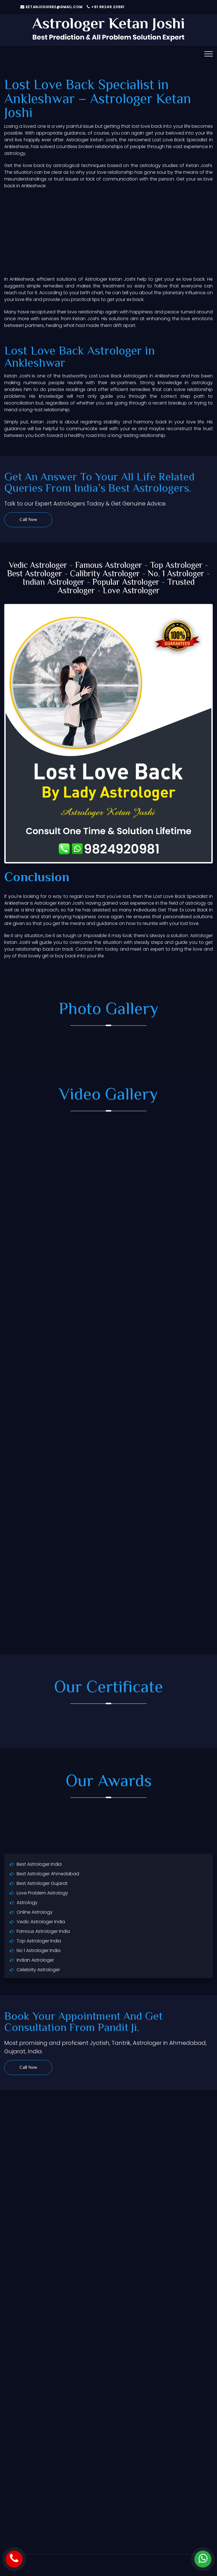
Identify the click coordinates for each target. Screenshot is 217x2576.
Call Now (28, 520)
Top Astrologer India (39, 1941)
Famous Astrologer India (43, 1931)
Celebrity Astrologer (38, 1969)
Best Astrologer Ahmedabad (48, 1874)
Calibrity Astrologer (105, 574)
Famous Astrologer (108, 565)
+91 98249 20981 (105, 7)
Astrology (27, 1902)
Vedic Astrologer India (41, 1921)
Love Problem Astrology (42, 1893)
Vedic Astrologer (38, 565)
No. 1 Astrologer (176, 574)
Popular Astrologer (125, 582)
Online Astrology (35, 1912)
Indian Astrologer (53, 582)
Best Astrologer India (39, 1864)
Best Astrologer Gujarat (42, 1883)
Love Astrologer (131, 591)
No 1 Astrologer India (38, 1950)
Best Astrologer (34, 574)
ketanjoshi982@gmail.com (51, 7)
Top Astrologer (176, 565)
